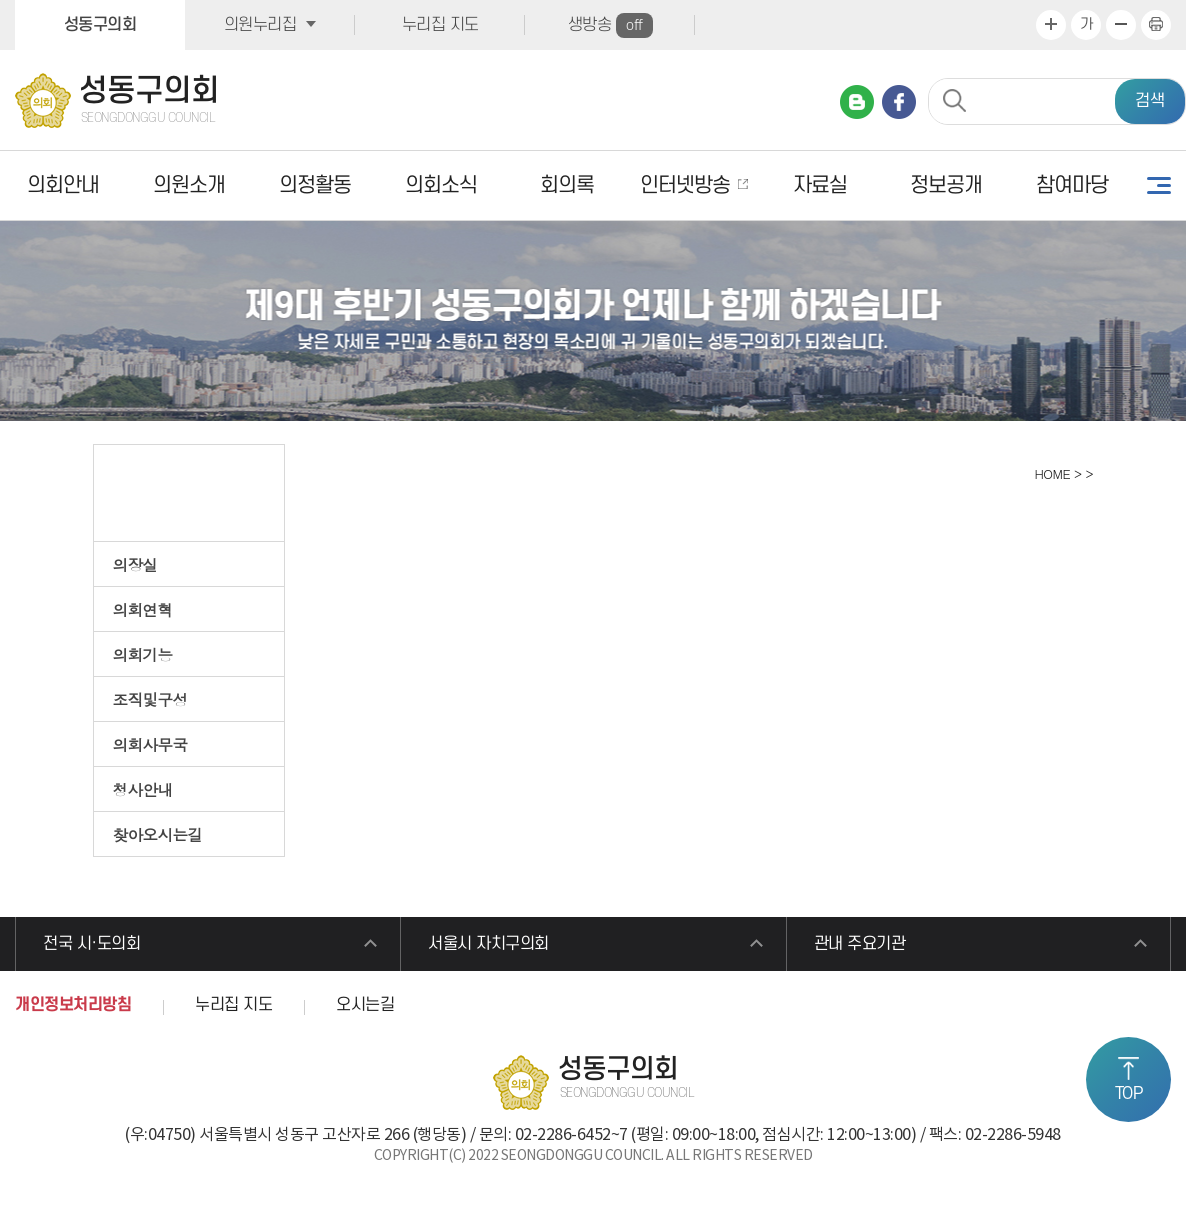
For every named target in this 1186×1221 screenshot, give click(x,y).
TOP (1129, 1094)
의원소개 (189, 185)
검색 (1150, 101)
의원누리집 (260, 25)
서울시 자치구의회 (488, 944)
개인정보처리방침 (73, 1005)
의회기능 (143, 654)
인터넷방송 (685, 185)
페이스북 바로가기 (899, 102)
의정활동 (315, 185)
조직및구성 (150, 699)
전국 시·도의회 (91, 944)
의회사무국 (150, 744)
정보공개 (946, 185)
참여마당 (1072, 185)
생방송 (610, 25)
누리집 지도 (440, 25)
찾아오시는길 (158, 834)
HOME (1050, 473)
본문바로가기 (0, 0)
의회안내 (63, 185)
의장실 (135, 564)
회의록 (567, 185)
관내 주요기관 (860, 944)
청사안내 (143, 789)
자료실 (820, 185)
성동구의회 (100, 25)
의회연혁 (143, 609)
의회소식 (441, 185)
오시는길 (365, 1005)
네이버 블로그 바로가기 (857, 102)
